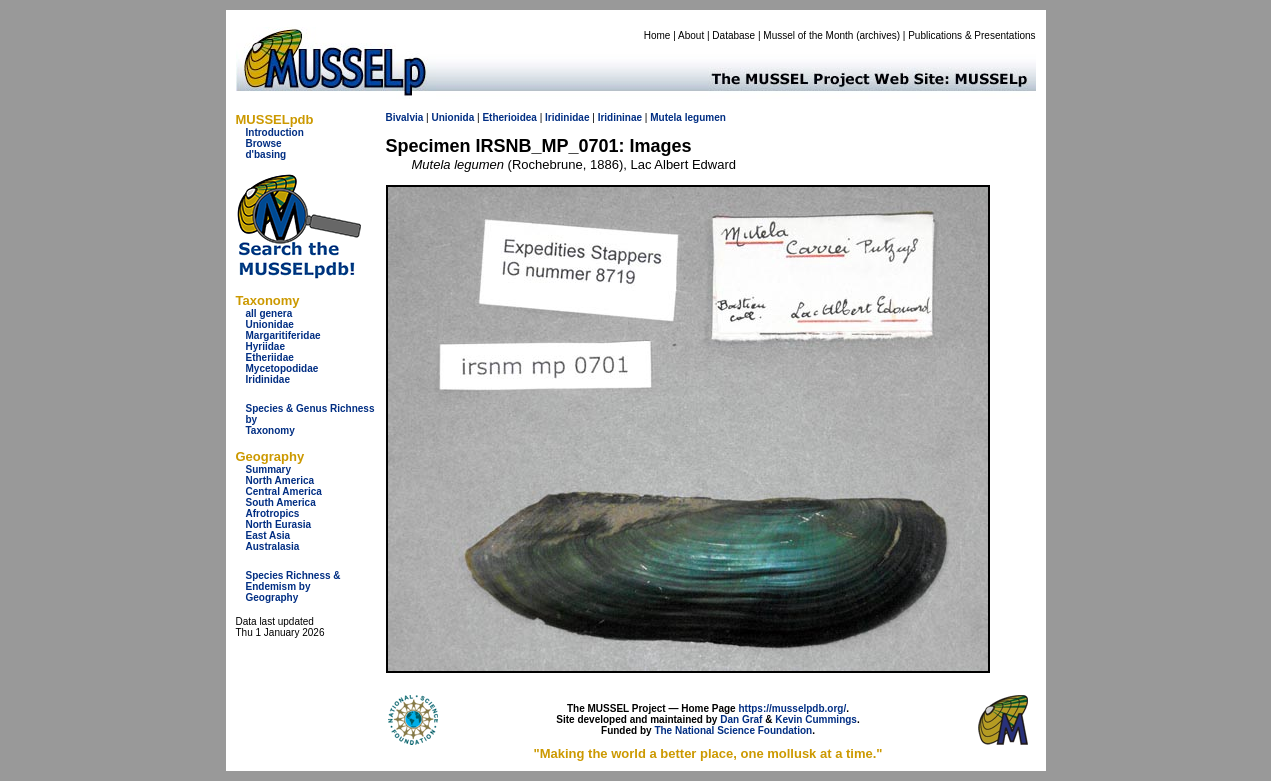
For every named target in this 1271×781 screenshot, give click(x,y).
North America (280, 480)
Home (657, 35)
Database (733, 35)
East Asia (268, 535)
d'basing (266, 154)
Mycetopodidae (282, 368)
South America (281, 502)
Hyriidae (265, 346)
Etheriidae (270, 357)
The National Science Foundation (733, 730)
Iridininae (620, 117)
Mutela (666, 117)
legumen (705, 117)
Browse (264, 143)
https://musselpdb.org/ (792, 708)
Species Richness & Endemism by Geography (293, 586)
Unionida (452, 117)
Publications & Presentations (971, 35)
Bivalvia (405, 117)
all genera (269, 313)
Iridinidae (268, 379)
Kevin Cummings (816, 719)
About (691, 35)
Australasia (273, 546)
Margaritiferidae (283, 335)
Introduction (275, 132)
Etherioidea (509, 117)
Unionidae (270, 324)
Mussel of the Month (808, 35)
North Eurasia (279, 524)
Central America (284, 491)
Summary (269, 469)
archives (877, 35)
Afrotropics (273, 513)
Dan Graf (741, 719)
